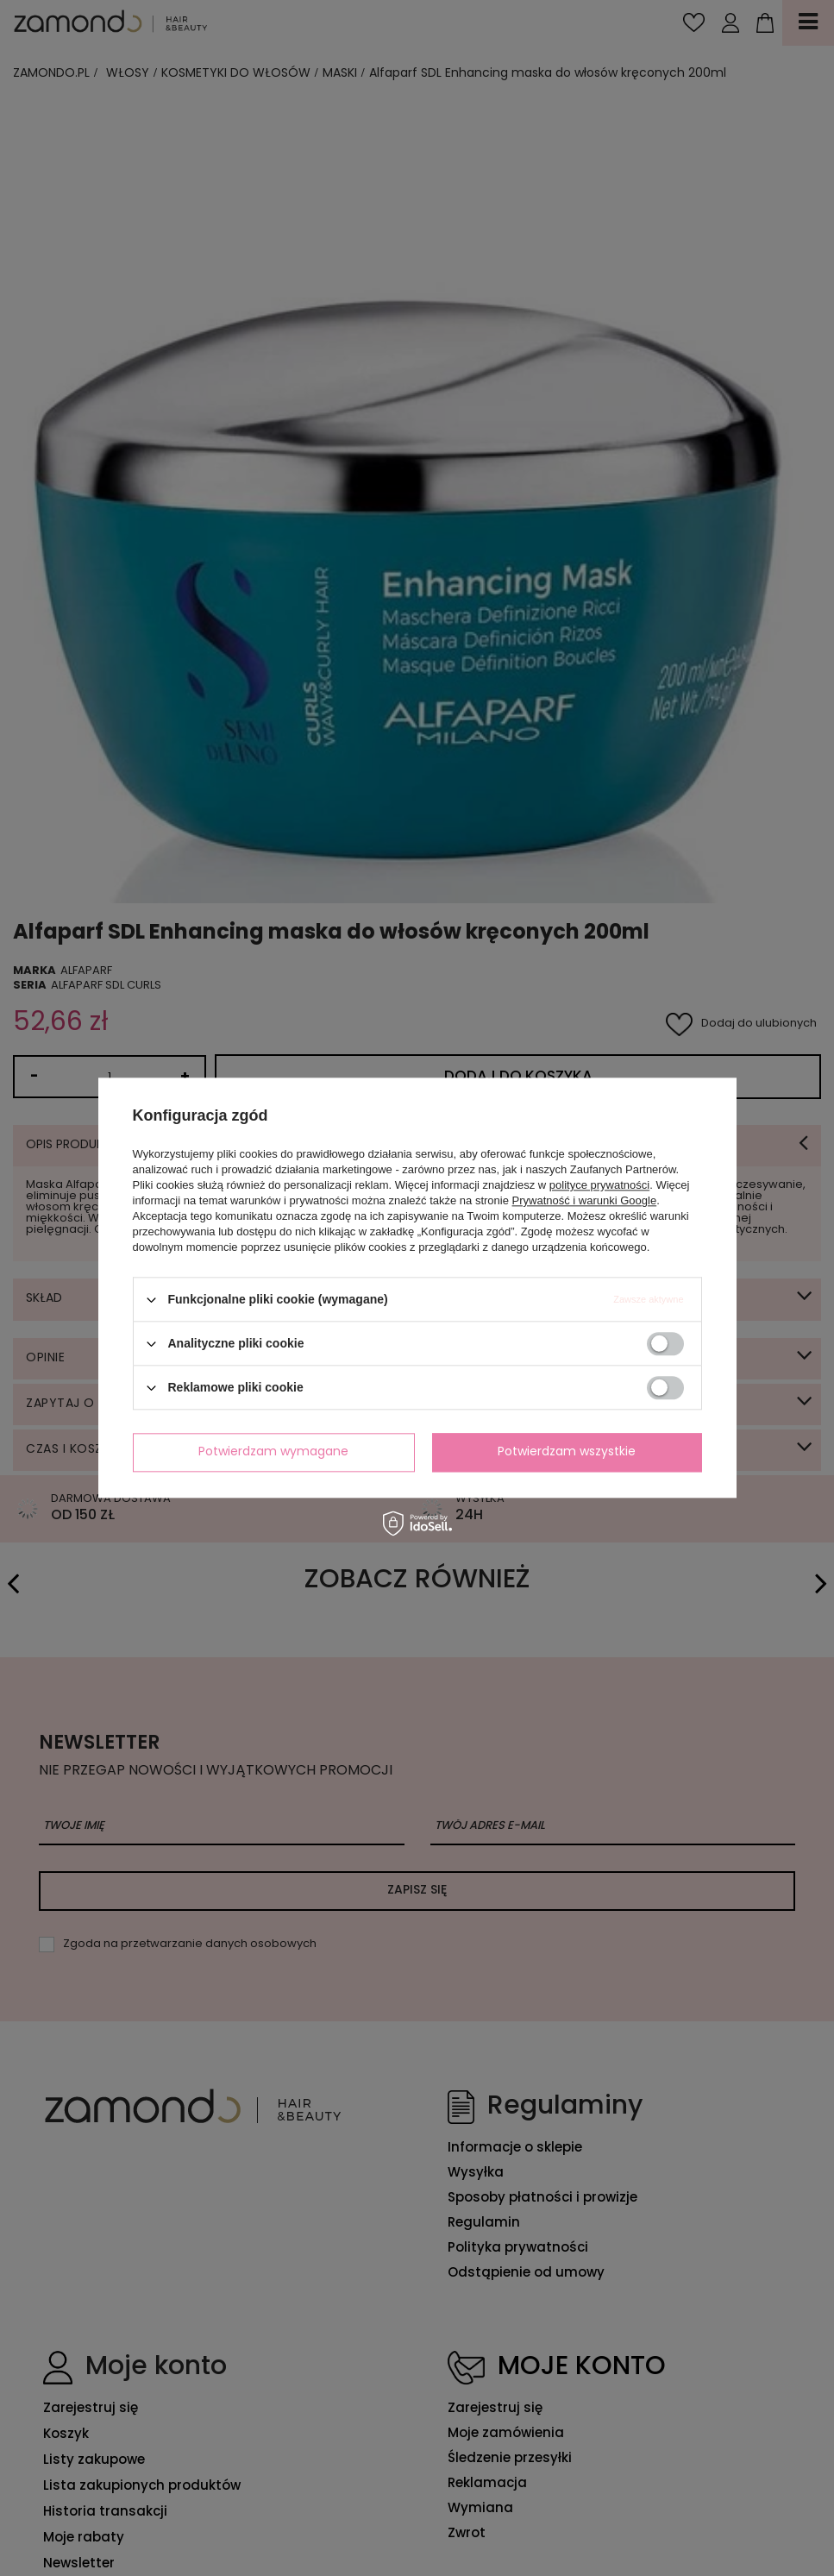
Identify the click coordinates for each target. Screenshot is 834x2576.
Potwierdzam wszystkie (567, 1452)
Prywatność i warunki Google (584, 1200)
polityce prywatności (599, 1184)
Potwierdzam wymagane (273, 1452)
